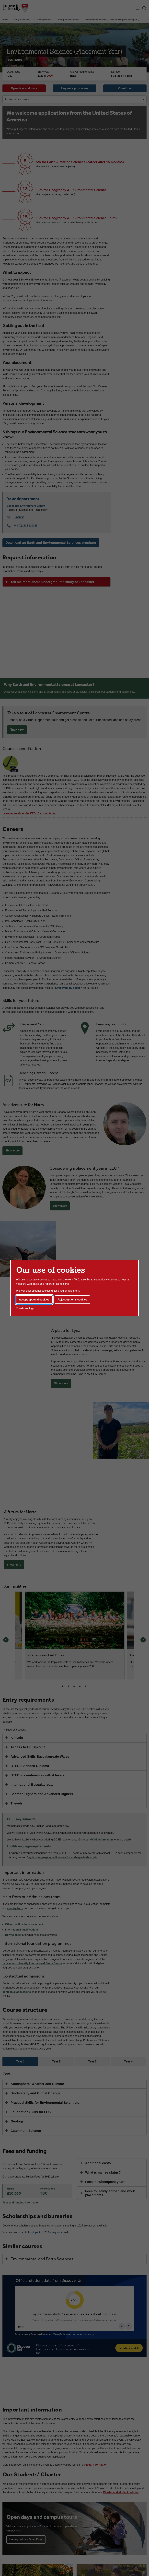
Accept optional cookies (34, 1299)
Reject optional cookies (72, 1299)
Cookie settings (25, 1308)
